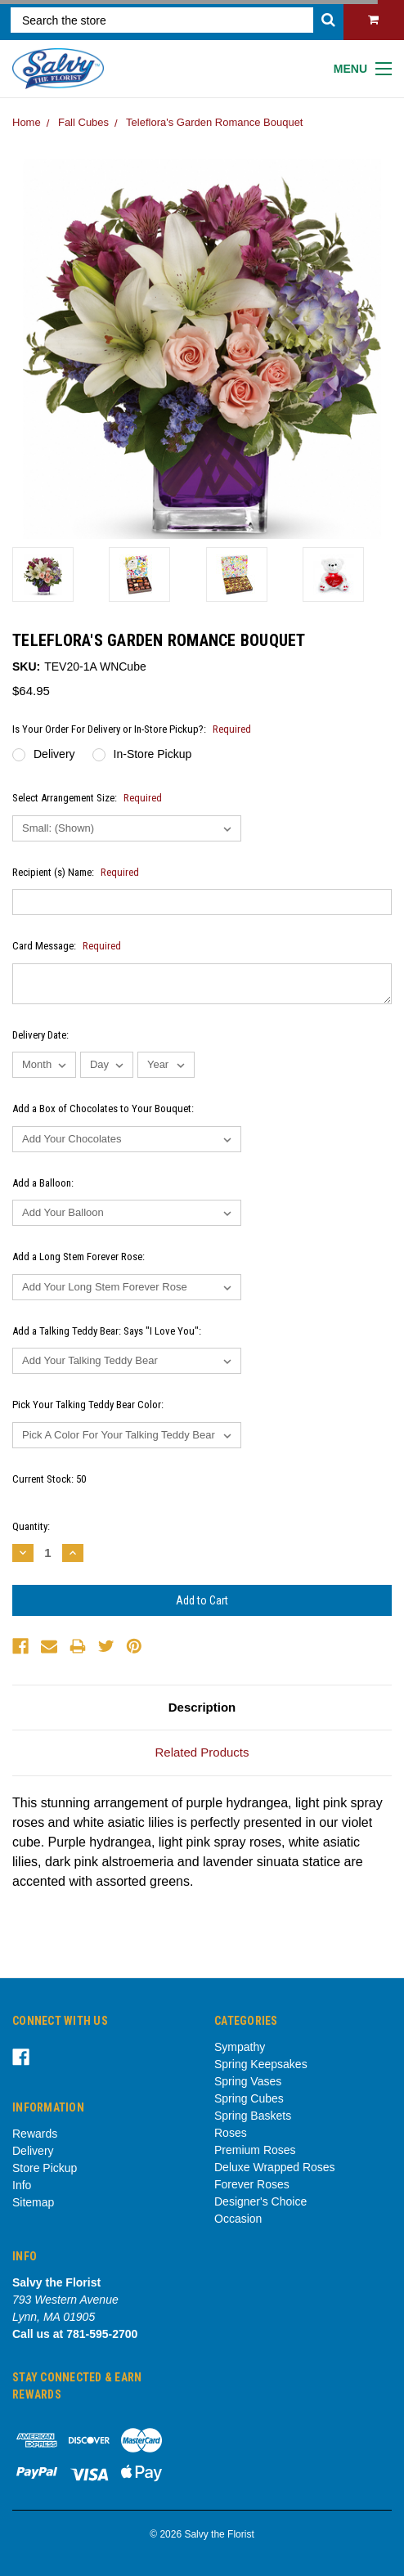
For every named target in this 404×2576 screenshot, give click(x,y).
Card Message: (66, 946)
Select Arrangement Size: (87, 798)
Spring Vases (247, 2081)
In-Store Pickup (153, 754)
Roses (230, 2132)
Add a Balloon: (43, 1183)
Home (26, 122)
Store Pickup (44, 2167)
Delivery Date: (40, 1035)
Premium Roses (255, 2149)
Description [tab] (202, 1707)
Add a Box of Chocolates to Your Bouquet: (103, 1108)
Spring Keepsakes (260, 2064)
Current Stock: (49, 1479)
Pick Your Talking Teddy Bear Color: (88, 1404)
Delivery (54, 754)
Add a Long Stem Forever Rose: (78, 1256)
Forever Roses (252, 2184)
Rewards (34, 2133)
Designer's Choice (260, 2201)
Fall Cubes (83, 122)
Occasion (238, 2218)
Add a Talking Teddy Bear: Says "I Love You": (106, 1331)
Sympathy (239, 2046)
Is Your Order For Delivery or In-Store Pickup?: (131, 729)
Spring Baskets (252, 2115)
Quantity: (31, 1526)
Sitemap (33, 2202)
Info (21, 2185)
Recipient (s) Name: (75, 872)
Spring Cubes (249, 2098)
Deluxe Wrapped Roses (274, 2167)
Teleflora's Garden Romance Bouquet (214, 122)
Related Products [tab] (202, 1752)
